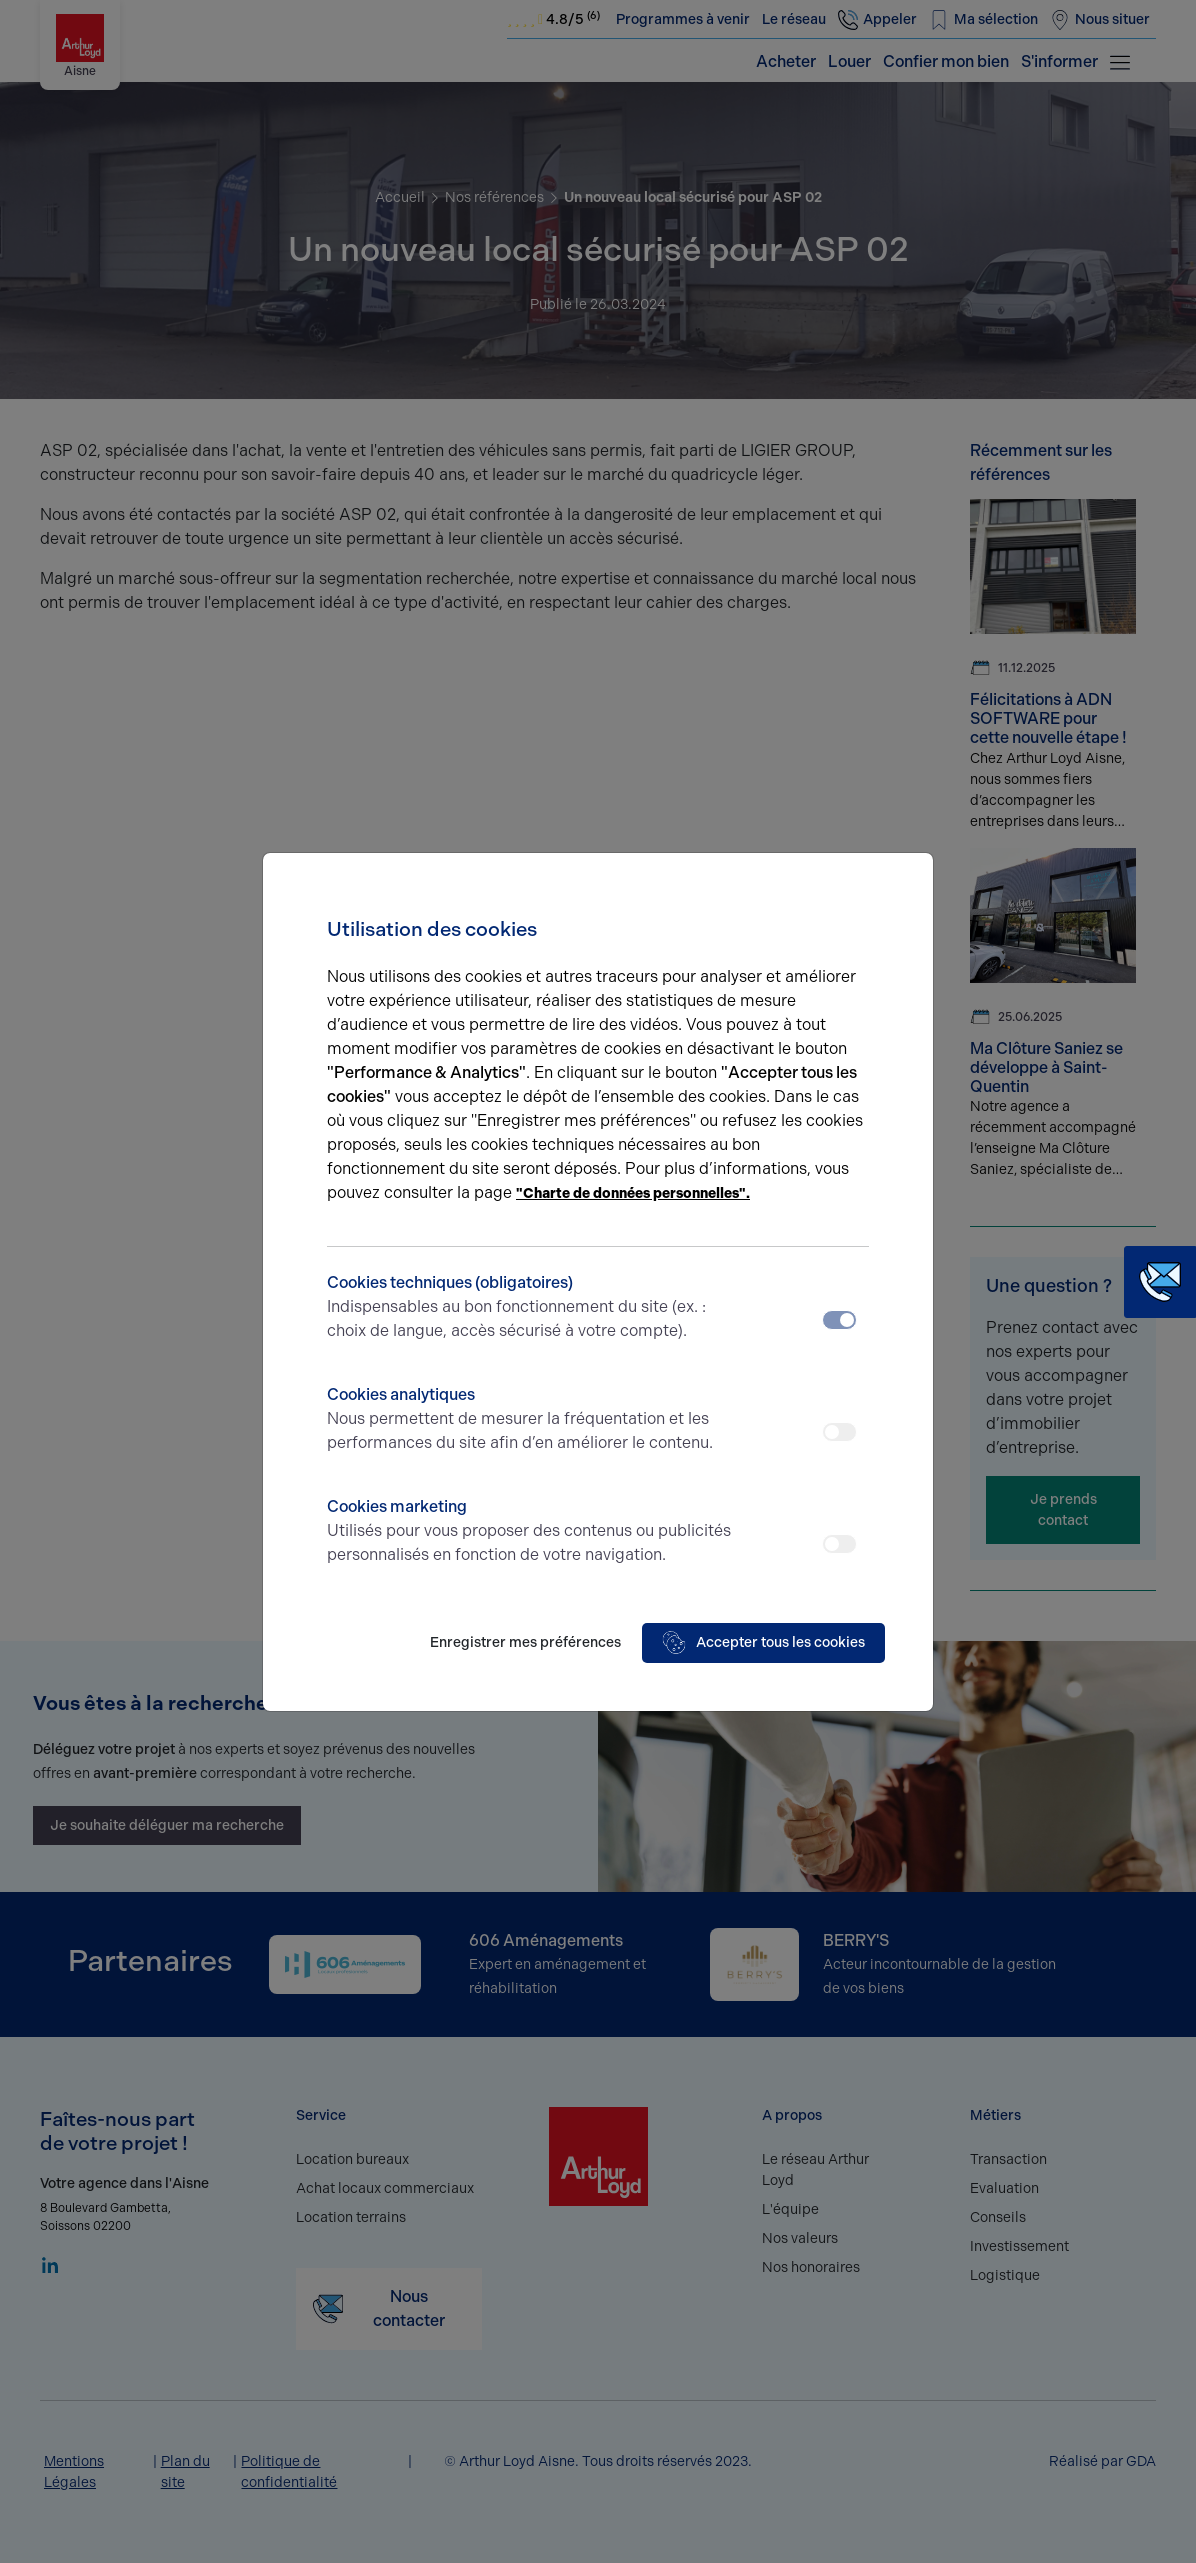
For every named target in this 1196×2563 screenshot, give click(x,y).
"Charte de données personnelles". (633, 1193)
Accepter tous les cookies (763, 1643)
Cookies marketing (530, 1532)
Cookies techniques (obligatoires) (530, 1308)
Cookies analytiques (530, 1420)
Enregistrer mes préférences (525, 1642)
